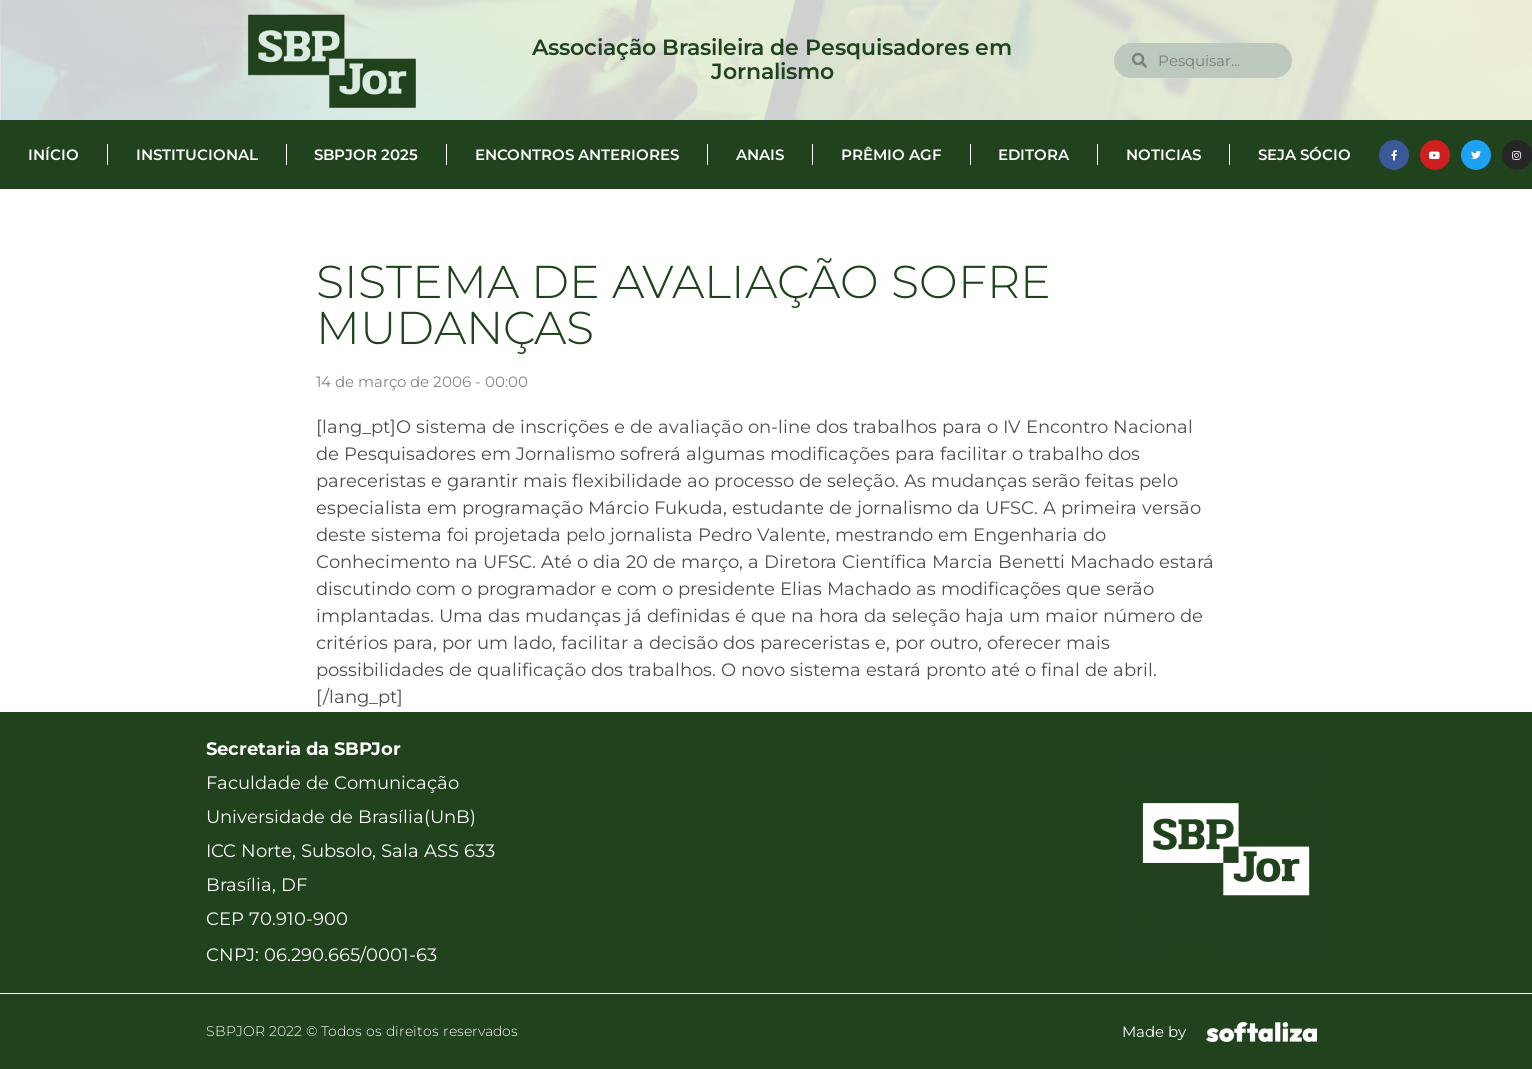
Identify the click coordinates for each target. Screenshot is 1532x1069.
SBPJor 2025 (366, 154)
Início (53, 154)
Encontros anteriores (577, 154)
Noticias (1163, 154)
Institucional (197, 154)
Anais (760, 154)
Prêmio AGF (891, 154)
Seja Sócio (1304, 154)
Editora (1033, 154)
